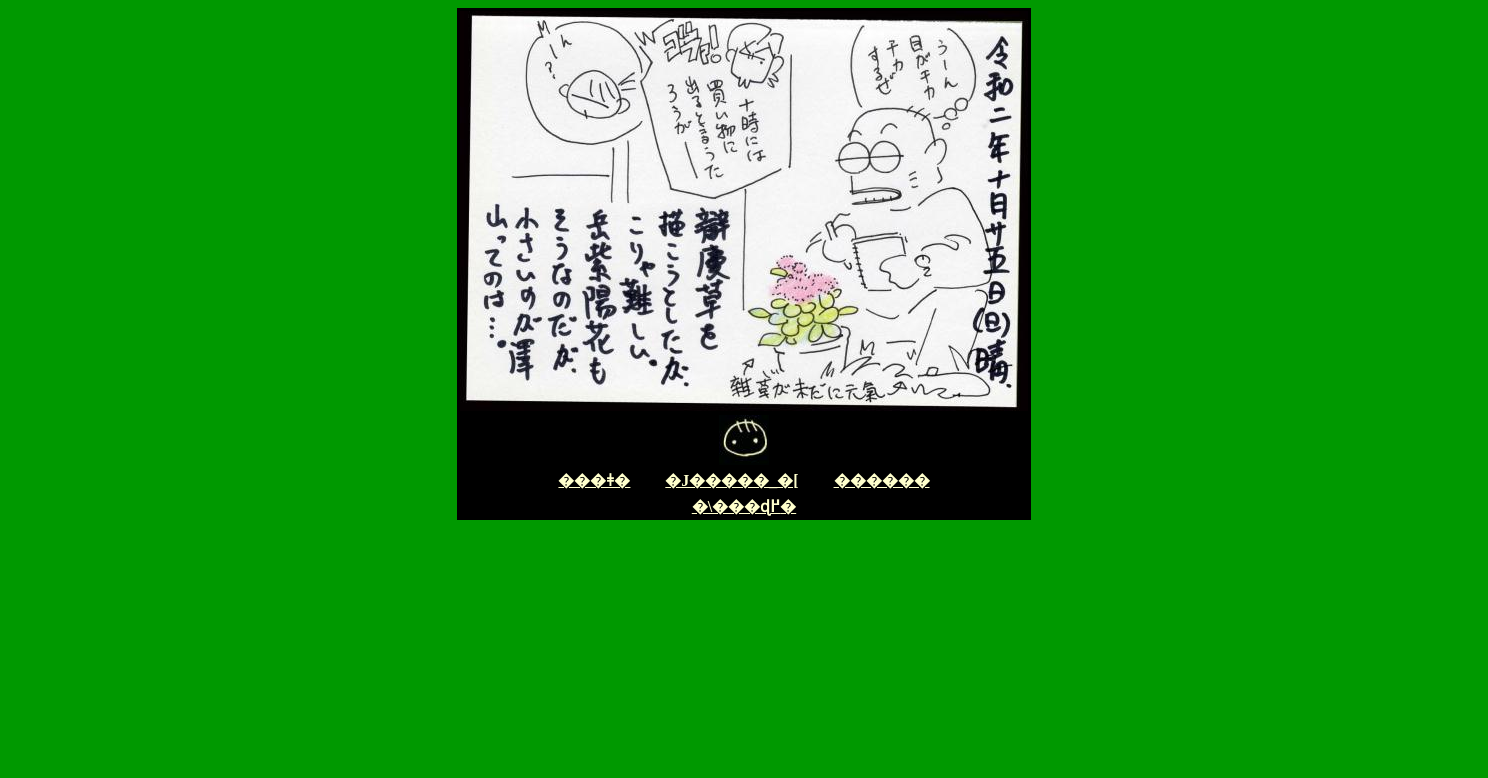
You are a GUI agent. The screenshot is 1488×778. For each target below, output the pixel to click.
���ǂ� (594, 480)
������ (882, 480)
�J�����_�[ (731, 480)
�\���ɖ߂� (744, 506)
